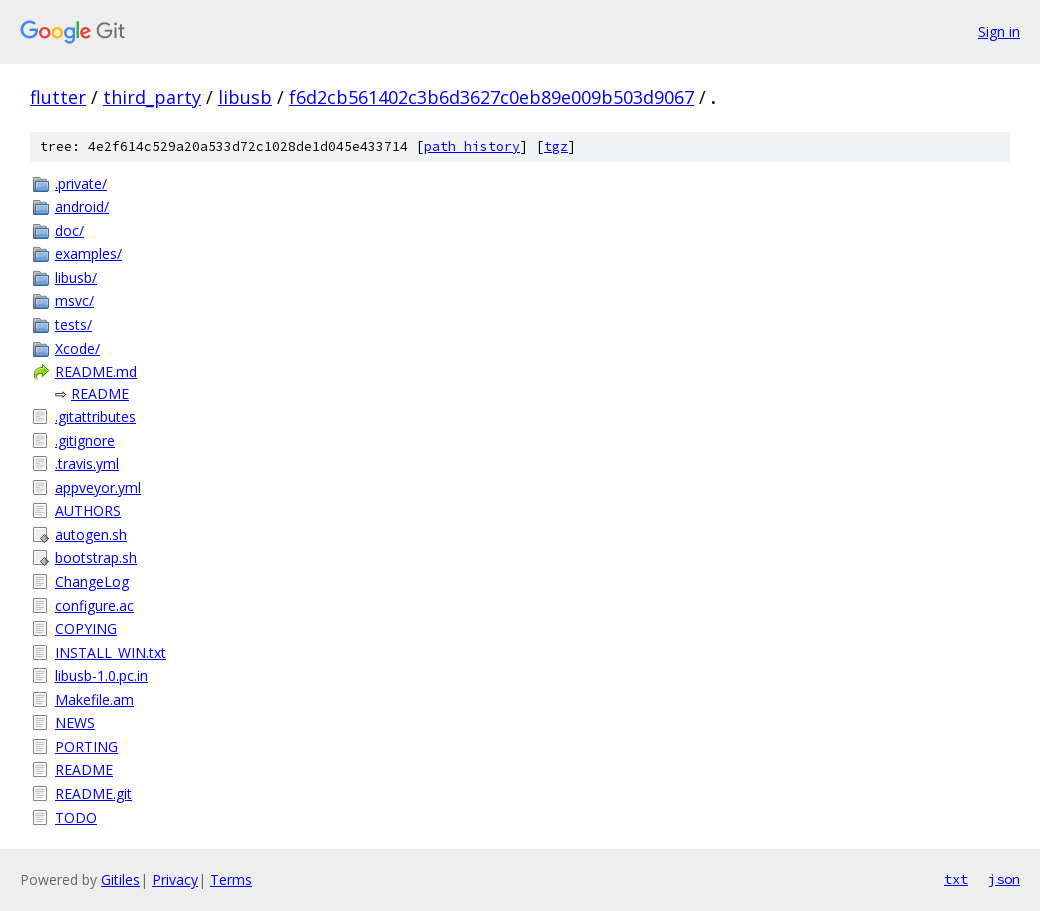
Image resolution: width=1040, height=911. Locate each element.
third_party (152, 97)
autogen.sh (91, 534)
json (1004, 879)
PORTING (86, 746)
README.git (93, 793)
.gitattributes (95, 416)
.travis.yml (87, 463)
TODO (76, 817)
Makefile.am (94, 699)
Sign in (999, 31)
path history (472, 146)
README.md (96, 371)
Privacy (175, 879)
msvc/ (74, 300)
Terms (231, 879)
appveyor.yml (98, 487)
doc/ (69, 230)
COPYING (86, 628)
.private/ (81, 183)
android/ (82, 206)
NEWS (75, 722)
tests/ (73, 324)
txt (956, 879)
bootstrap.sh (96, 557)
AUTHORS (88, 510)
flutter (58, 97)
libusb (245, 97)
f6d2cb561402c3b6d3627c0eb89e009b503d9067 (491, 97)
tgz (556, 146)
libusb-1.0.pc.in (101, 675)
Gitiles (120, 879)
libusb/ (76, 277)
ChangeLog (92, 581)
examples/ (88, 253)
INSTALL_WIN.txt (110, 652)
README (100, 393)
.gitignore (85, 440)
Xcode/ (77, 348)
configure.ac (94, 605)
